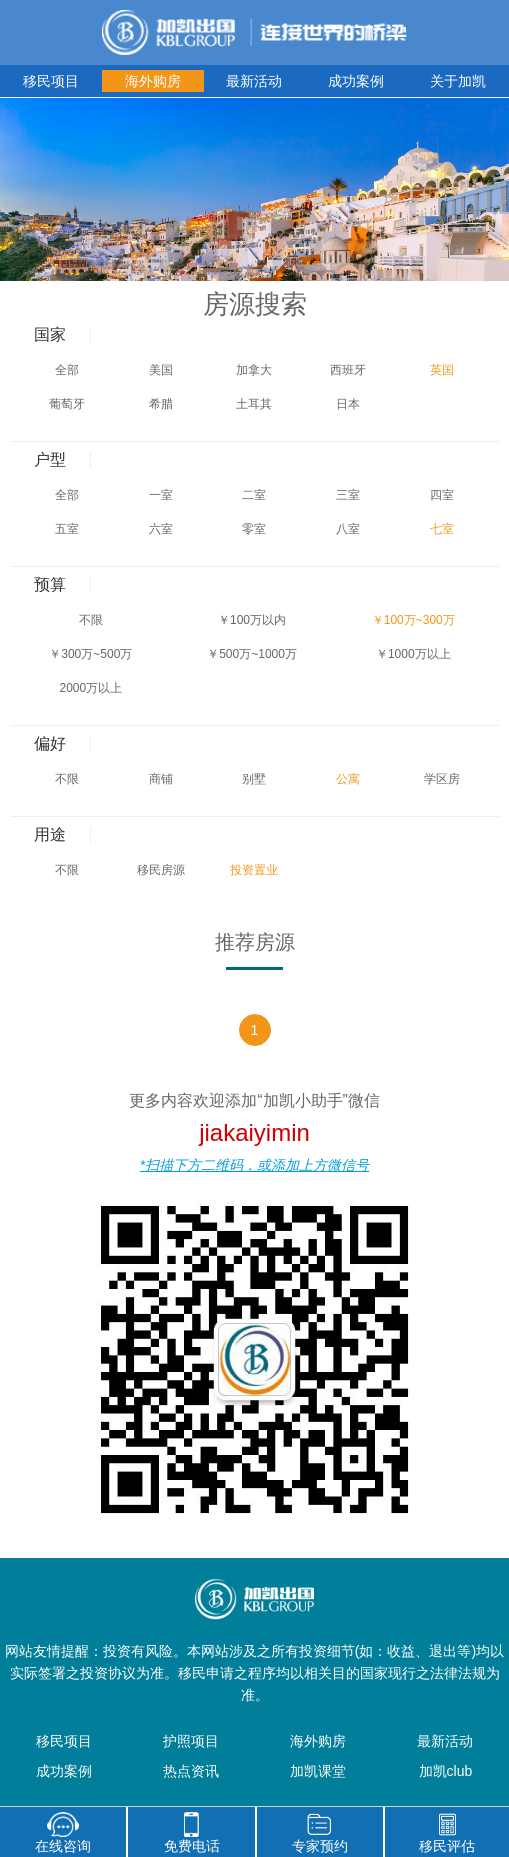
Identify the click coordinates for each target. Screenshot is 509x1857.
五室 (67, 529)
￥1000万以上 (413, 654)
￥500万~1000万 (252, 654)
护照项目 (191, 1741)
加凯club (446, 1771)
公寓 (348, 779)
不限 (91, 620)
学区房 (442, 779)
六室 (161, 529)
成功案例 (356, 81)
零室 (254, 529)
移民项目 (51, 81)
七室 (442, 529)
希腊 (161, 404)
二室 (254, 495)
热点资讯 (191, 1771)
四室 (442, 495)
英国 (442, 370)
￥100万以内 (252, 620)
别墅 (254, 779)
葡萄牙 (67, 404)
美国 (161, 370)
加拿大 (254, 370)
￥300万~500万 (90, 654)
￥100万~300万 (413, 620)
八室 (348, 529)
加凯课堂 (318, 1771)
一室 (161, 495)
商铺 (161, 779)
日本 (348, 404)
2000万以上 (90, 688)
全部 (67, 370)
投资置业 (254, 870)
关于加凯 (458, 81)
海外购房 (153, 81)
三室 (348, 495)
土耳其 (254, 404)
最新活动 (254, 81)
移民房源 (161, 870)
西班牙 (348, 370)
